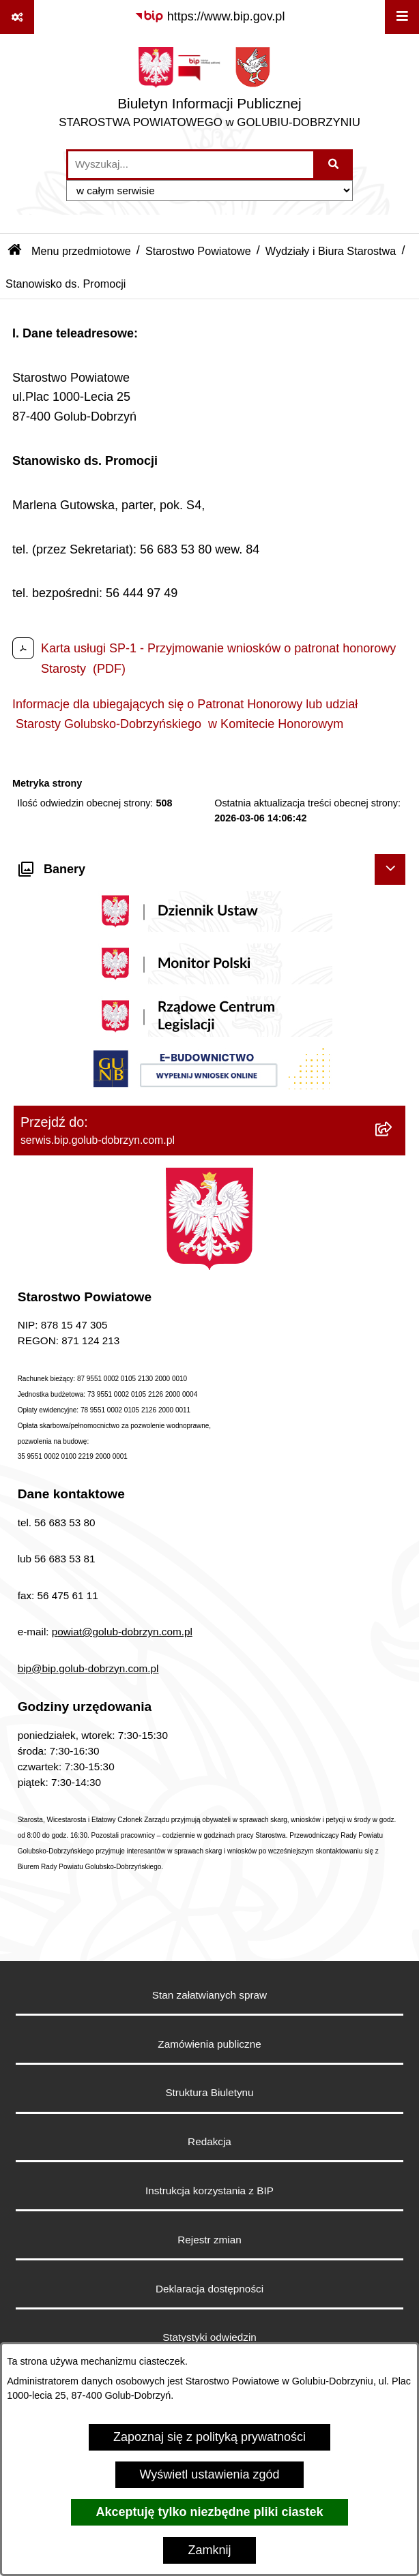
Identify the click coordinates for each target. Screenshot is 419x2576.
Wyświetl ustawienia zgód (210, 2474)
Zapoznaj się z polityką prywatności (209, 2437)
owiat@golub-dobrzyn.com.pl (124, 1631)
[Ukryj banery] (390, 869)
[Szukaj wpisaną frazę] (334, 164)
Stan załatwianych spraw (209, 1995)
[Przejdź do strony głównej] (209, 91)
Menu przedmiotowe (81, 251)
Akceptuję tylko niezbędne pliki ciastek (209, 2512)
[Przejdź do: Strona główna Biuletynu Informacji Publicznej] (15, 251)
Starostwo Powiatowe (198, 251)
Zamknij (209, 2550)
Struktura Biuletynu (209, 2092)
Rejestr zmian (209, 2239)
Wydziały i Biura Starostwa (330, 251)
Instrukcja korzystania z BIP (209, 2190)
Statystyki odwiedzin (209, 2337)
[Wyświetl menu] (402, 17)
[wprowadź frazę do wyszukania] (190, 164)
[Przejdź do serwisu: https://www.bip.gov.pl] (209, 16)
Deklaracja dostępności (209, 2288)
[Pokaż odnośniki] (17, 17)
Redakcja (209, 2141)
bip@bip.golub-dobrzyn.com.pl (88, 1668)
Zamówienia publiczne (209, 2044)
